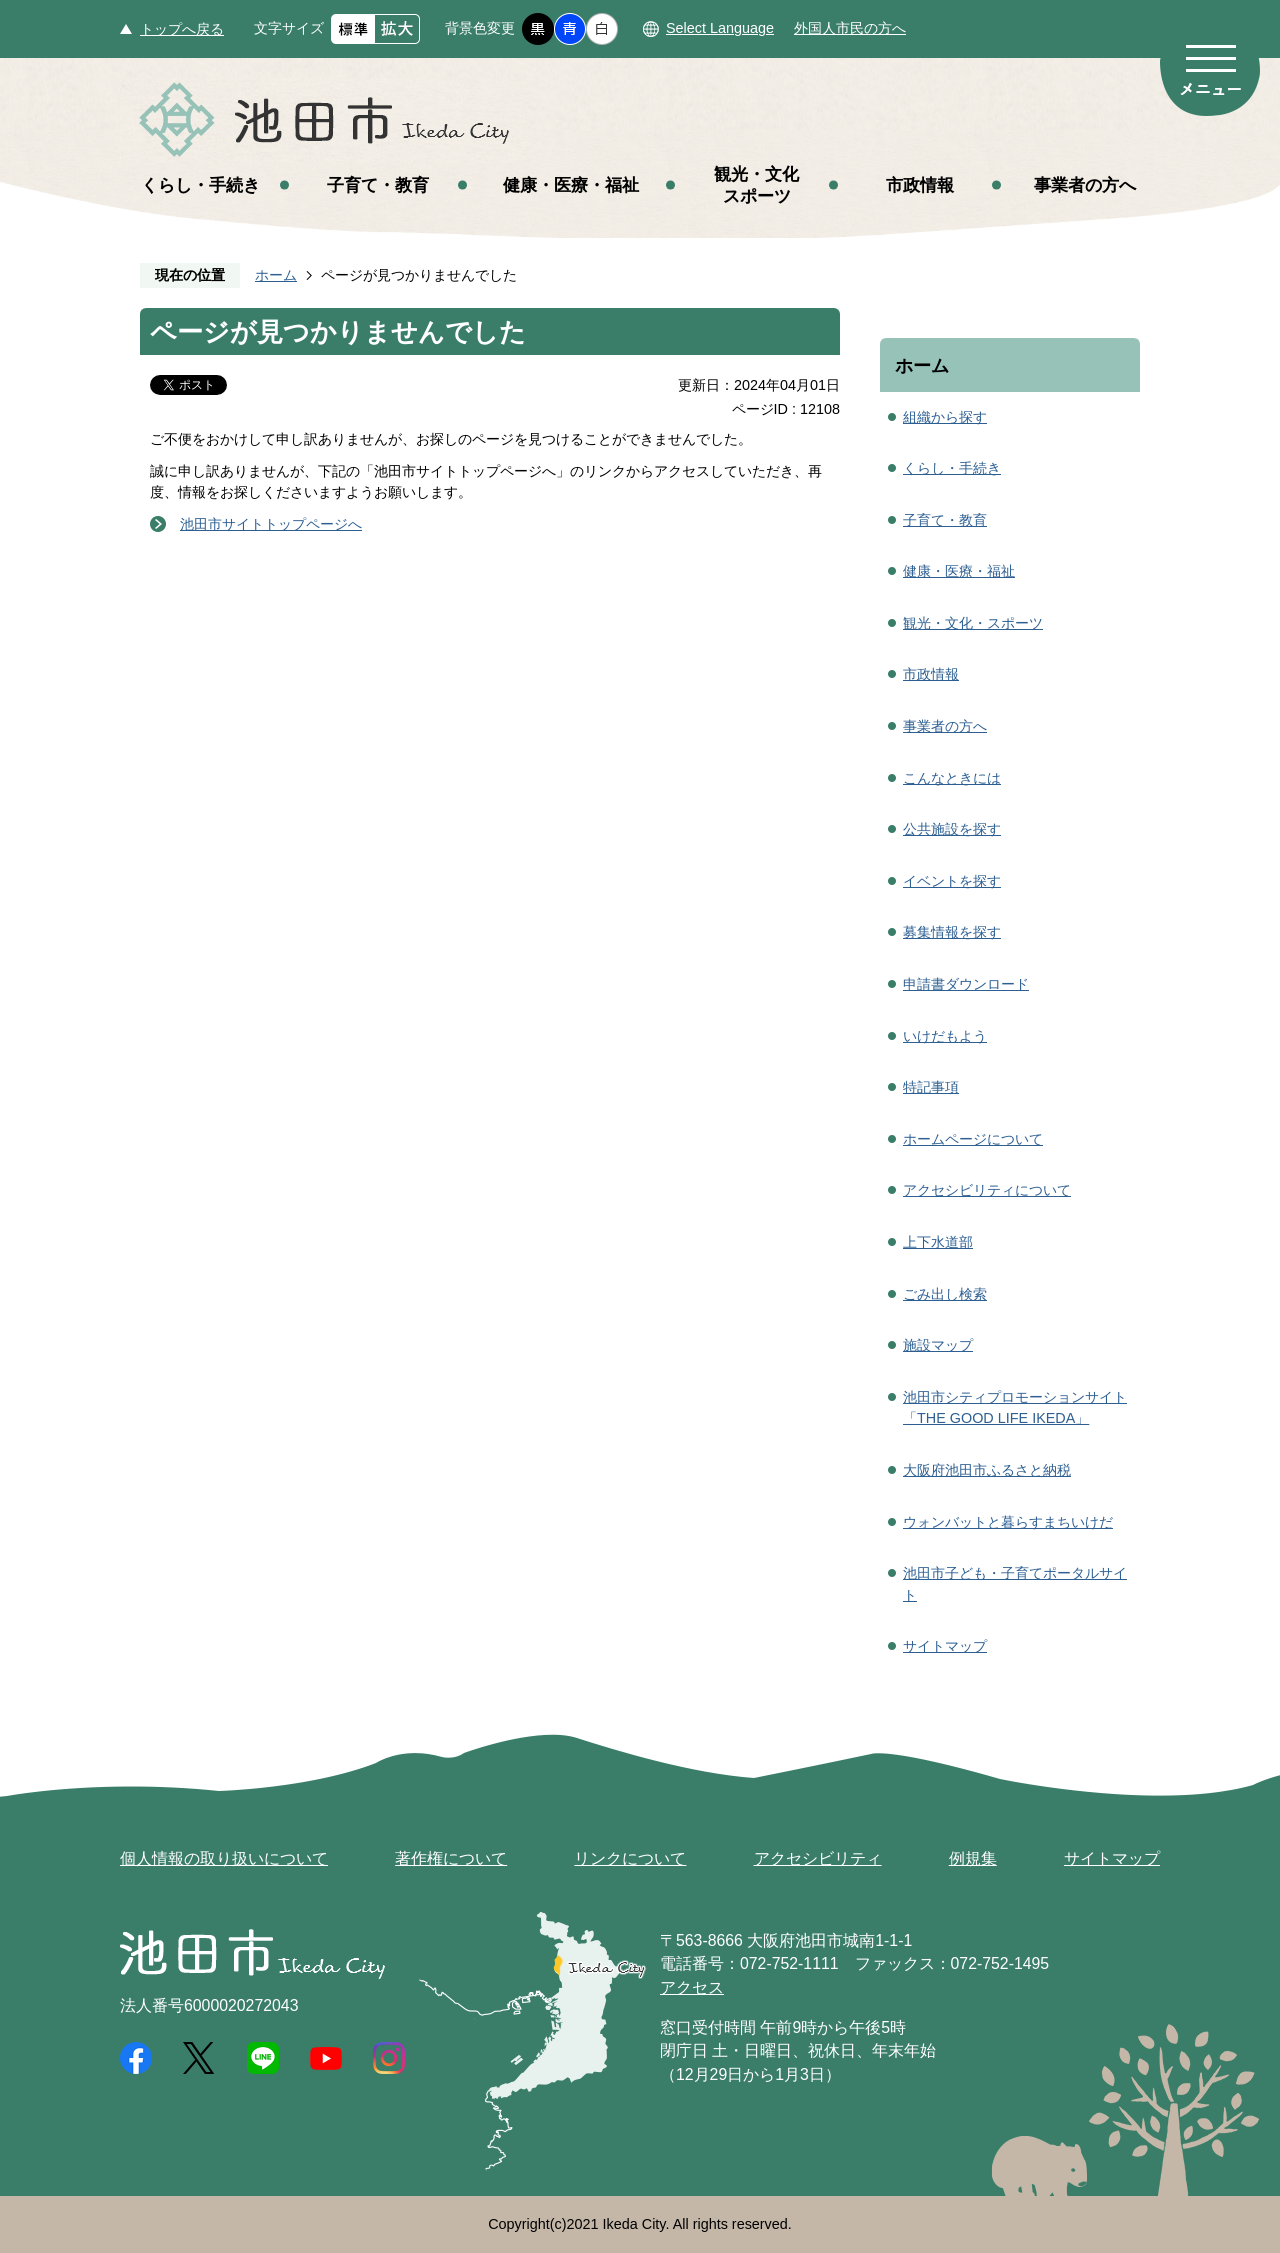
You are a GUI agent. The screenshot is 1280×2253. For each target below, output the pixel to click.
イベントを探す (952, 881)
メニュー (1210, 68)
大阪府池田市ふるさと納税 (987, 1470)
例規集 (973, 1858)
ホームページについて (973, 1139)
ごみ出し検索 (945, 1294)
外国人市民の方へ (850, 28)
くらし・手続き (200, 185)
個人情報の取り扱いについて (224, 1858)
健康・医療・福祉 (571, 185)
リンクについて (630, 1858)
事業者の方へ (1085, 185)
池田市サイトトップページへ (271, 524)
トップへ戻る (182, 29)
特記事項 (931, 1087)
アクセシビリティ (818, 1858)
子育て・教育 (378, 185)
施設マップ (938, 1345)
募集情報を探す (952, 932)
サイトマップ (945, 1646)
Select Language (720, 28)
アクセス (692, 1987)
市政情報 (920, 185)
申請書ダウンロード (966, 984)
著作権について (451, 1858)
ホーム (276, 275)
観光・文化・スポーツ (973, 623)
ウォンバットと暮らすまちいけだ (1008, 1522)
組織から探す (945, 417)
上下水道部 (938, 1242)
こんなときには (952, 778)
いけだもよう (945, 1036)
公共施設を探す (952, 829)
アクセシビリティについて (987, 1190)
